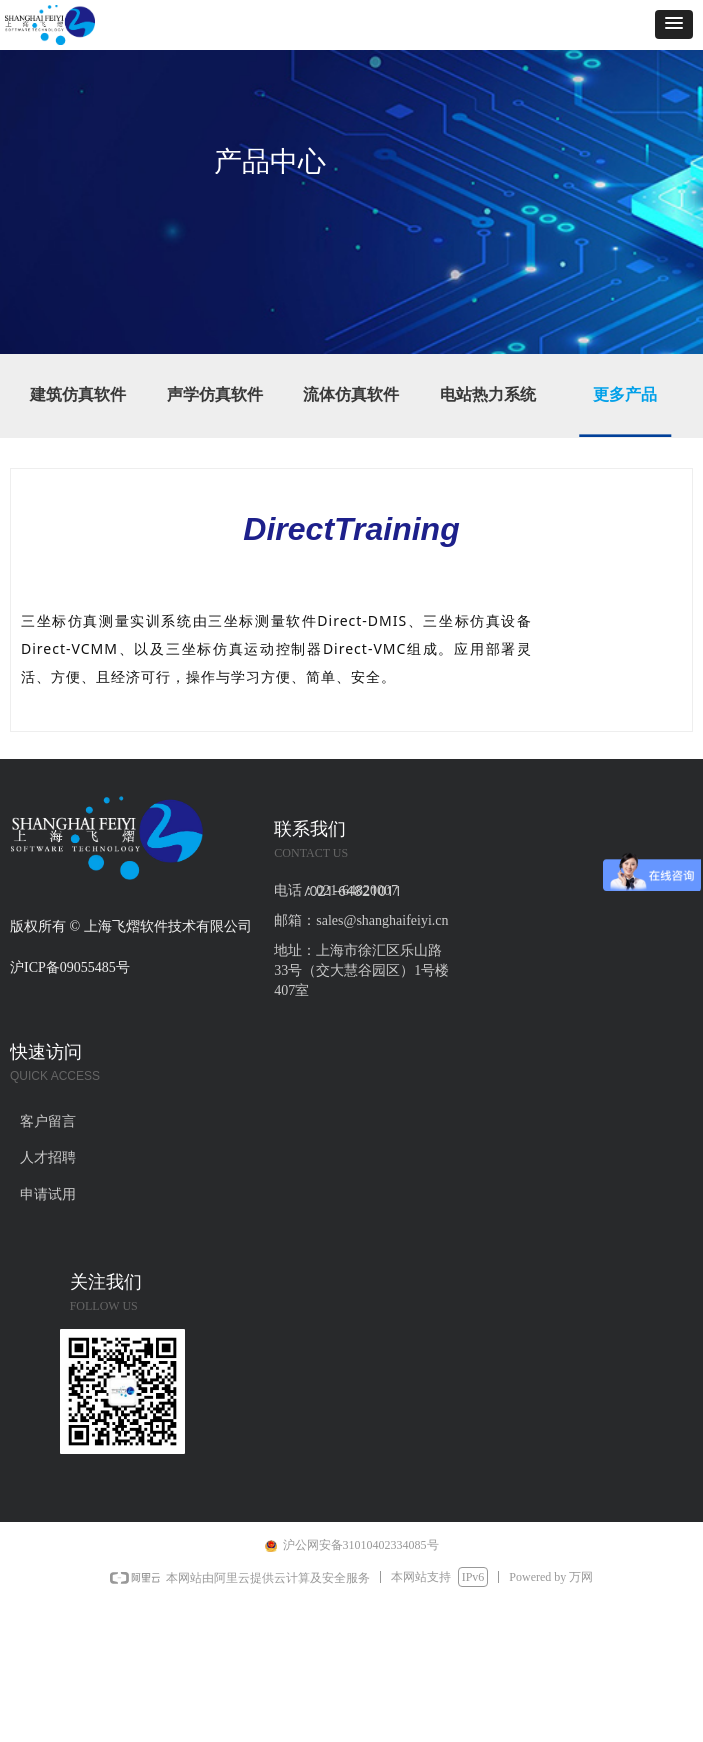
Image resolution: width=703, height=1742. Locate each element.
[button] (674, 24)
